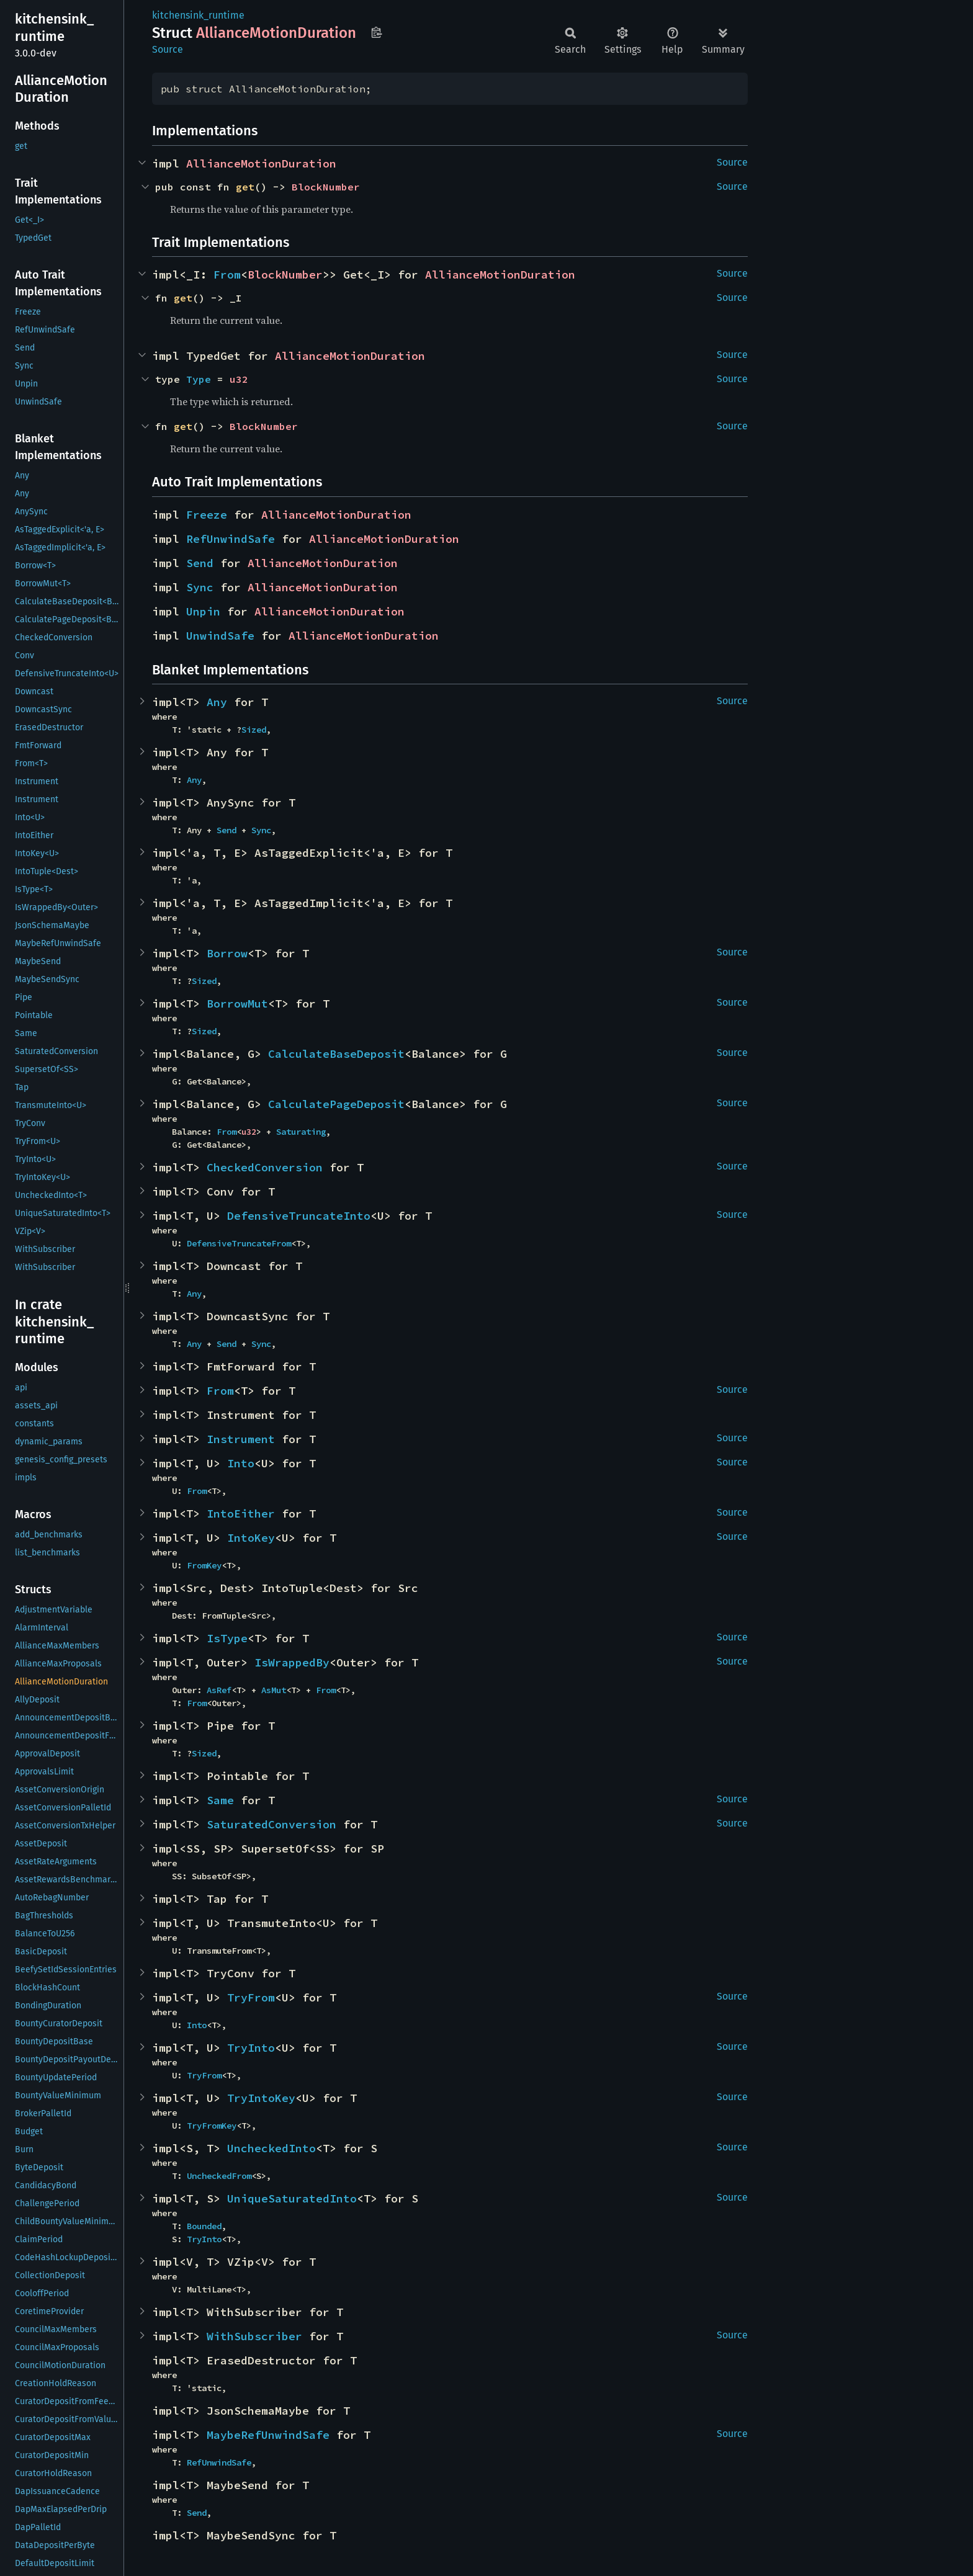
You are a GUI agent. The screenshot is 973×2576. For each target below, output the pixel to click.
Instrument (241, 1439)
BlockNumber (326, 187)
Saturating (301, 1131)
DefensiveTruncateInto (298, 1216)
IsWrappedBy (292, 1662)
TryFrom (251, 1997)
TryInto (251, 2048)
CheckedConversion (265, 1167)
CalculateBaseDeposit (336, 1054)
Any (217, 702)
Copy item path (376, 32)
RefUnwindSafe (230, 539)
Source (167, 49)
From (227, 274)
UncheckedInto (271, 2148)
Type (198, 379)
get (245, 187)
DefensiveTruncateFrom (239, 1243)
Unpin (203, 611)
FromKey (204, 1565)
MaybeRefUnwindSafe (268, 2435)
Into (240, 1463)
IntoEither (241, 1513)
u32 (239, 379)
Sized (253, 729)
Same (220, 1800)
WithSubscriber (254, 2336)
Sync (199, 587)
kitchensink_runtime (198, 15)
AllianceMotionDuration (261, 163)
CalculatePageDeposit (336, 1104)
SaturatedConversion (271, 1824)
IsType (227, 1638)
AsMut (273, 1690)
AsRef (219, 1690)
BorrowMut (237, 1003)
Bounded (204, 2226)
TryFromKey (211, 2125)
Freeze (206, 515)
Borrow (227, 953)
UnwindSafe (220, 635)
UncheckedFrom (219, 2175)
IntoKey (251, 1538)
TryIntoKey (261, 2098)
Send (199, 563)
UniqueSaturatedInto (292, 2198)
